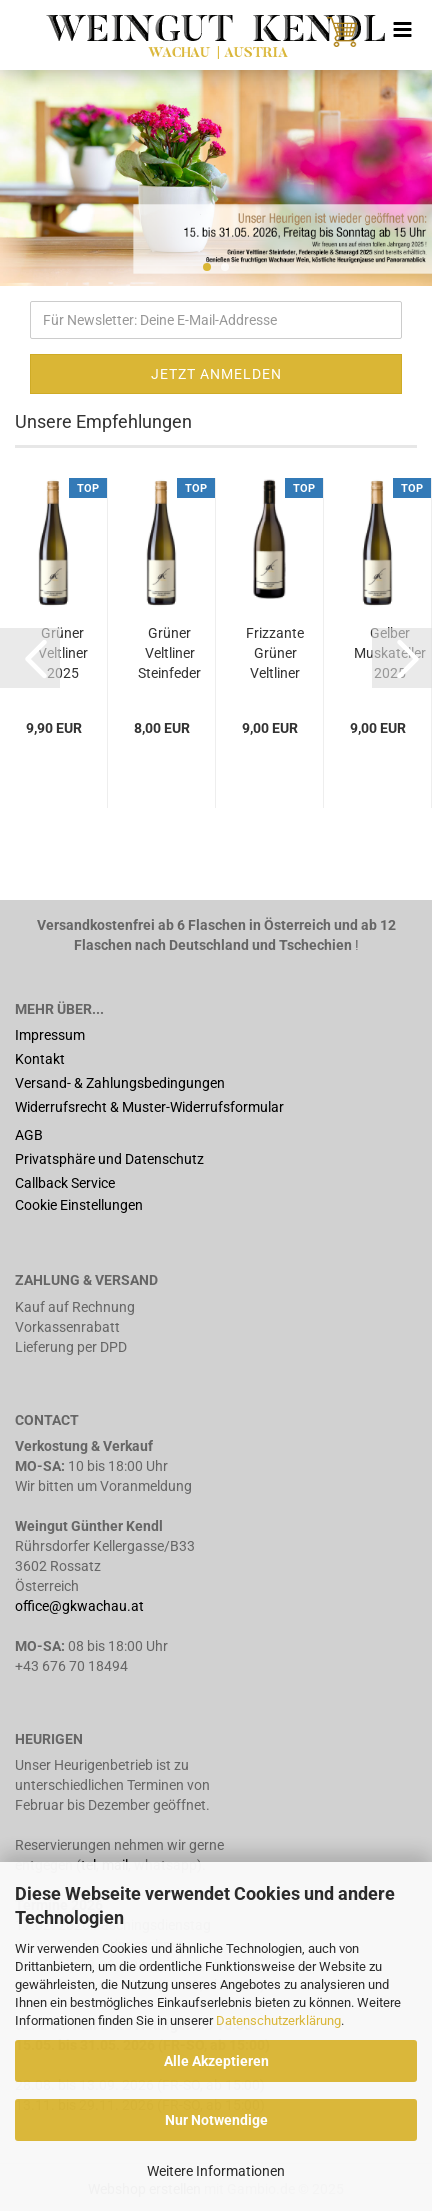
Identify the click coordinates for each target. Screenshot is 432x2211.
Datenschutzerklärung (278, 2020)
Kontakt (40, 1059)
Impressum (50, 1035)
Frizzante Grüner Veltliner (275, 653)
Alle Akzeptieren (216, 2061)
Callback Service (65, 1183)
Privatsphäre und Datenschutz (109, 1159)
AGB (29, 1135)
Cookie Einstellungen (79, 1205)
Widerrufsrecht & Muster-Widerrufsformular (149, 1107)
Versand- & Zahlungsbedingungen (120, 1083)
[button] (30, 658)
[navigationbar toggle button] (402, 30)
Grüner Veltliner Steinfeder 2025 (169, 654)
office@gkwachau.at (81, 1606)
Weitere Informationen (216, 2171)
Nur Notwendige (216, 2120)
